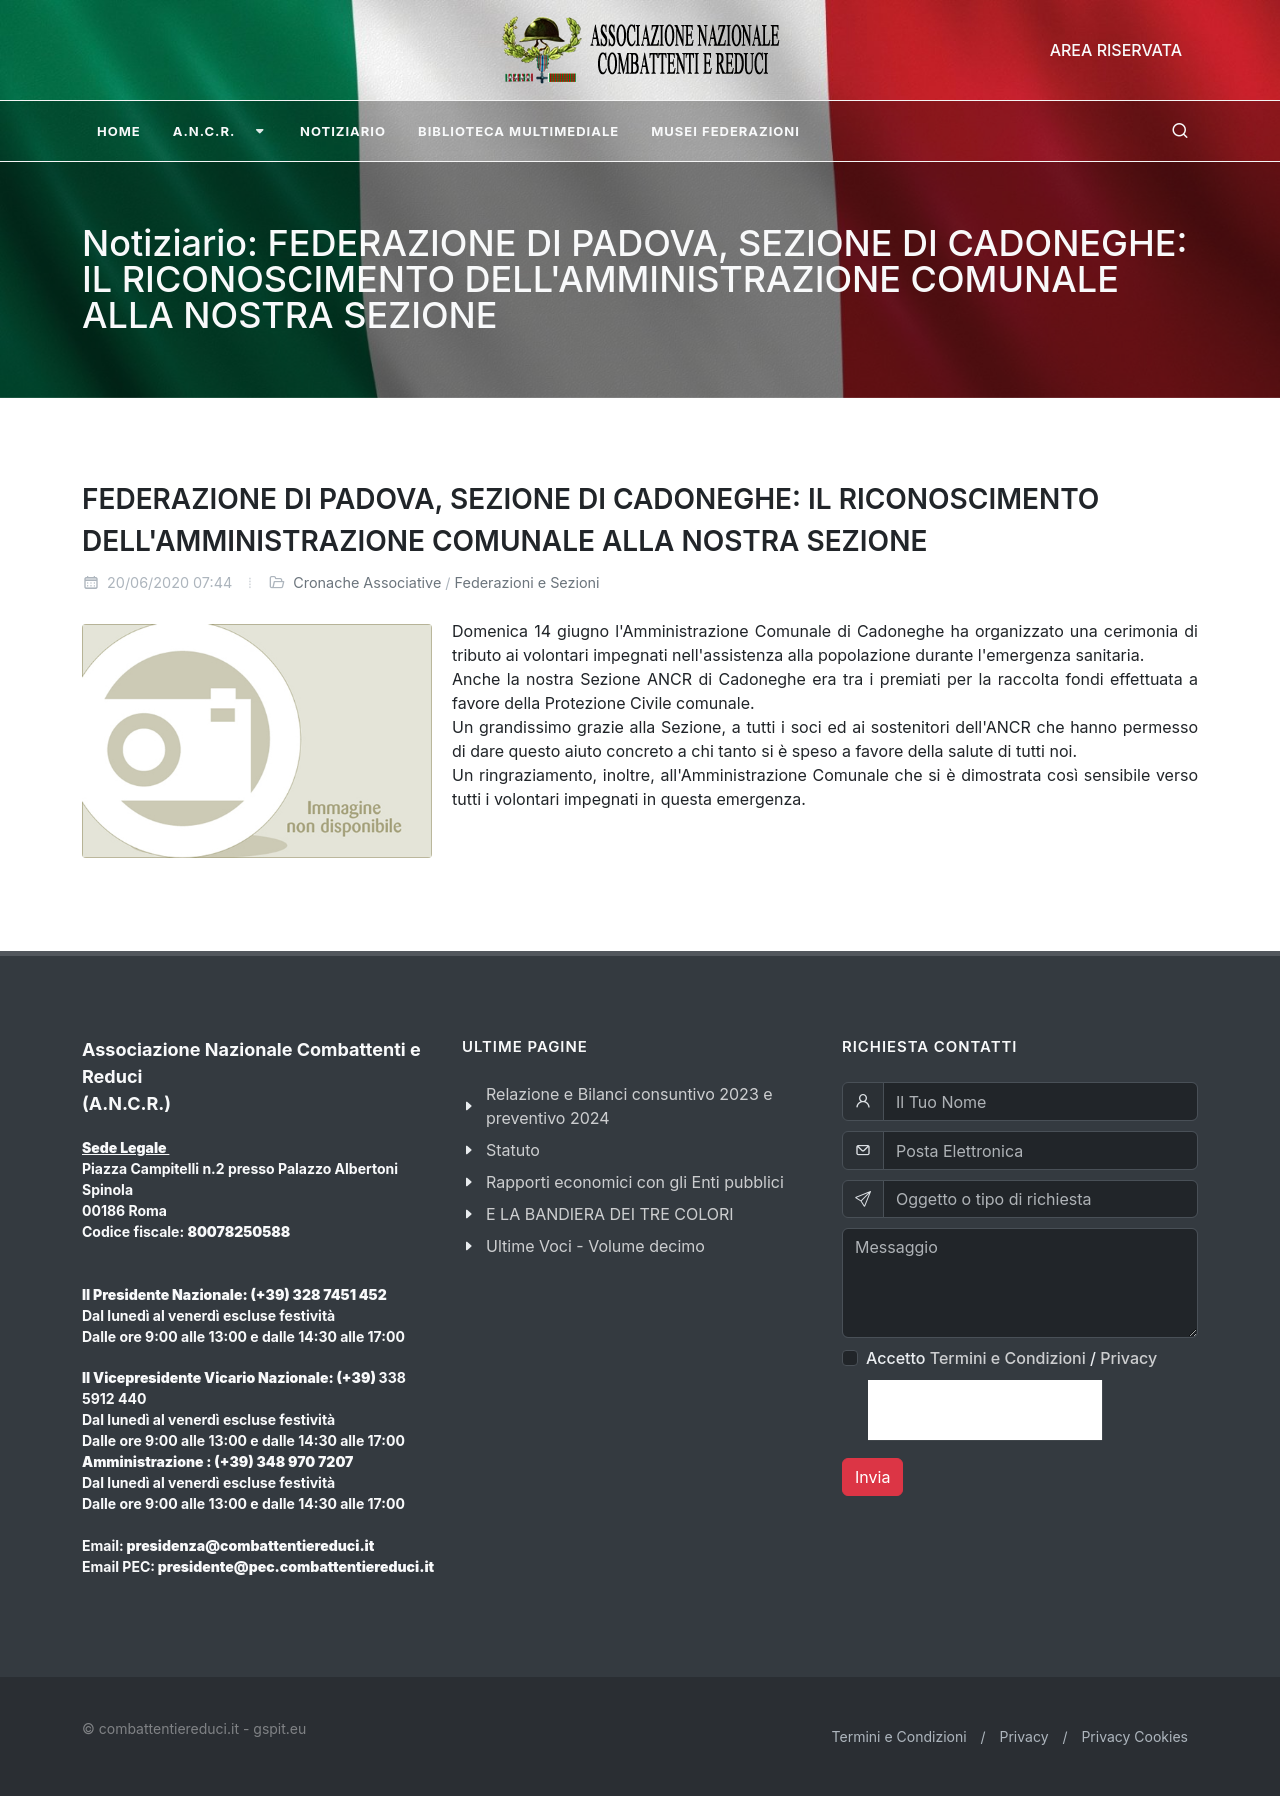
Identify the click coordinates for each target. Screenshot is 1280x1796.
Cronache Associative (367, 582)
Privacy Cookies (1134, 1736)
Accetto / (1011, 1358)
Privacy (1128, 1358)
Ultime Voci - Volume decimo (595, 1246)
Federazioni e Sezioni (527, 582)
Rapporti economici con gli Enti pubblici (635, 1182)
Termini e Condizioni (1008, 1358)
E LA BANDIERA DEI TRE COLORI (610, 1214)
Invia (872, 1477)
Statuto (513, 1150)
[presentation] (985, 1410)
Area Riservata (1116, 50)
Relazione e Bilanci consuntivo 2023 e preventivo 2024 (629, 1106)
